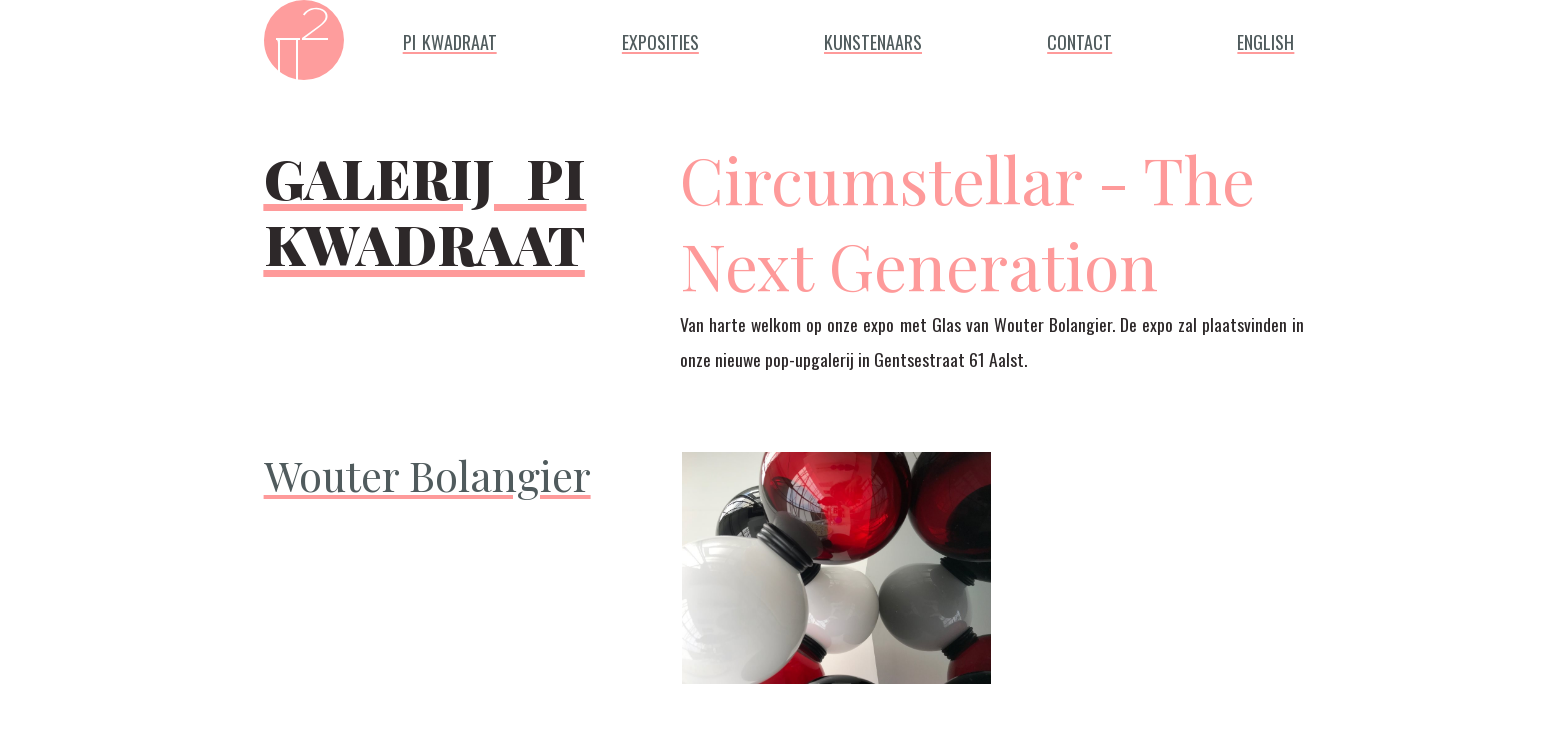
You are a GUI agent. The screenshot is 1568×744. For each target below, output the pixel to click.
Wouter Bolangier (427, 475)
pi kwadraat (450, 38)
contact (1079, 38)
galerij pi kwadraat (425, 200)
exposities (660, 38)
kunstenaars (873, 38)
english (1265, 38)
